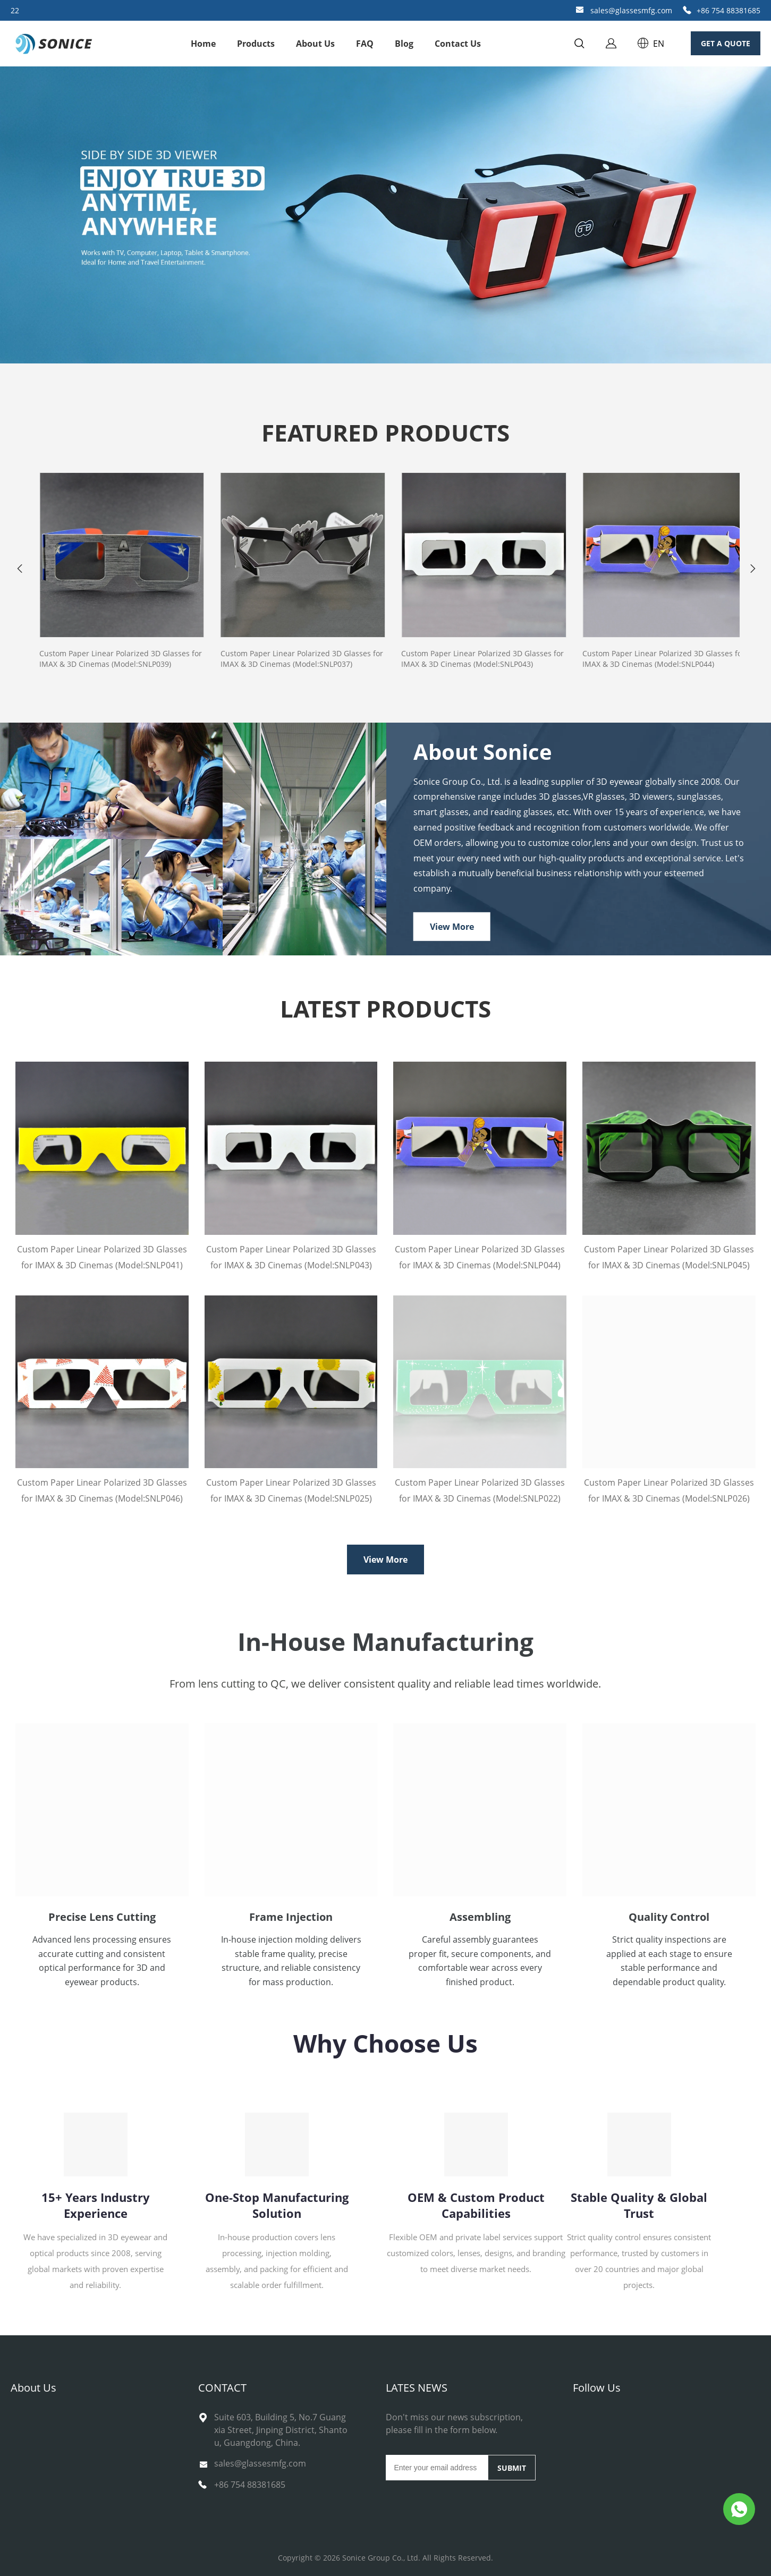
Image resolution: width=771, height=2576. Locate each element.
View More (452, 927)
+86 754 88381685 (728, 10)
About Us (315, 43)
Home (203, 43)
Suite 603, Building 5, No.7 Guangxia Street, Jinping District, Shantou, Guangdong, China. (281, 2429)
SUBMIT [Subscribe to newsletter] (511, 2468)
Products (256, 43)
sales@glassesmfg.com (631, 10)
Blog (404, 43)
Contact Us (458, 43)
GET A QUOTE (725, 43)
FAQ (365, 43)
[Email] (437, 2467)
